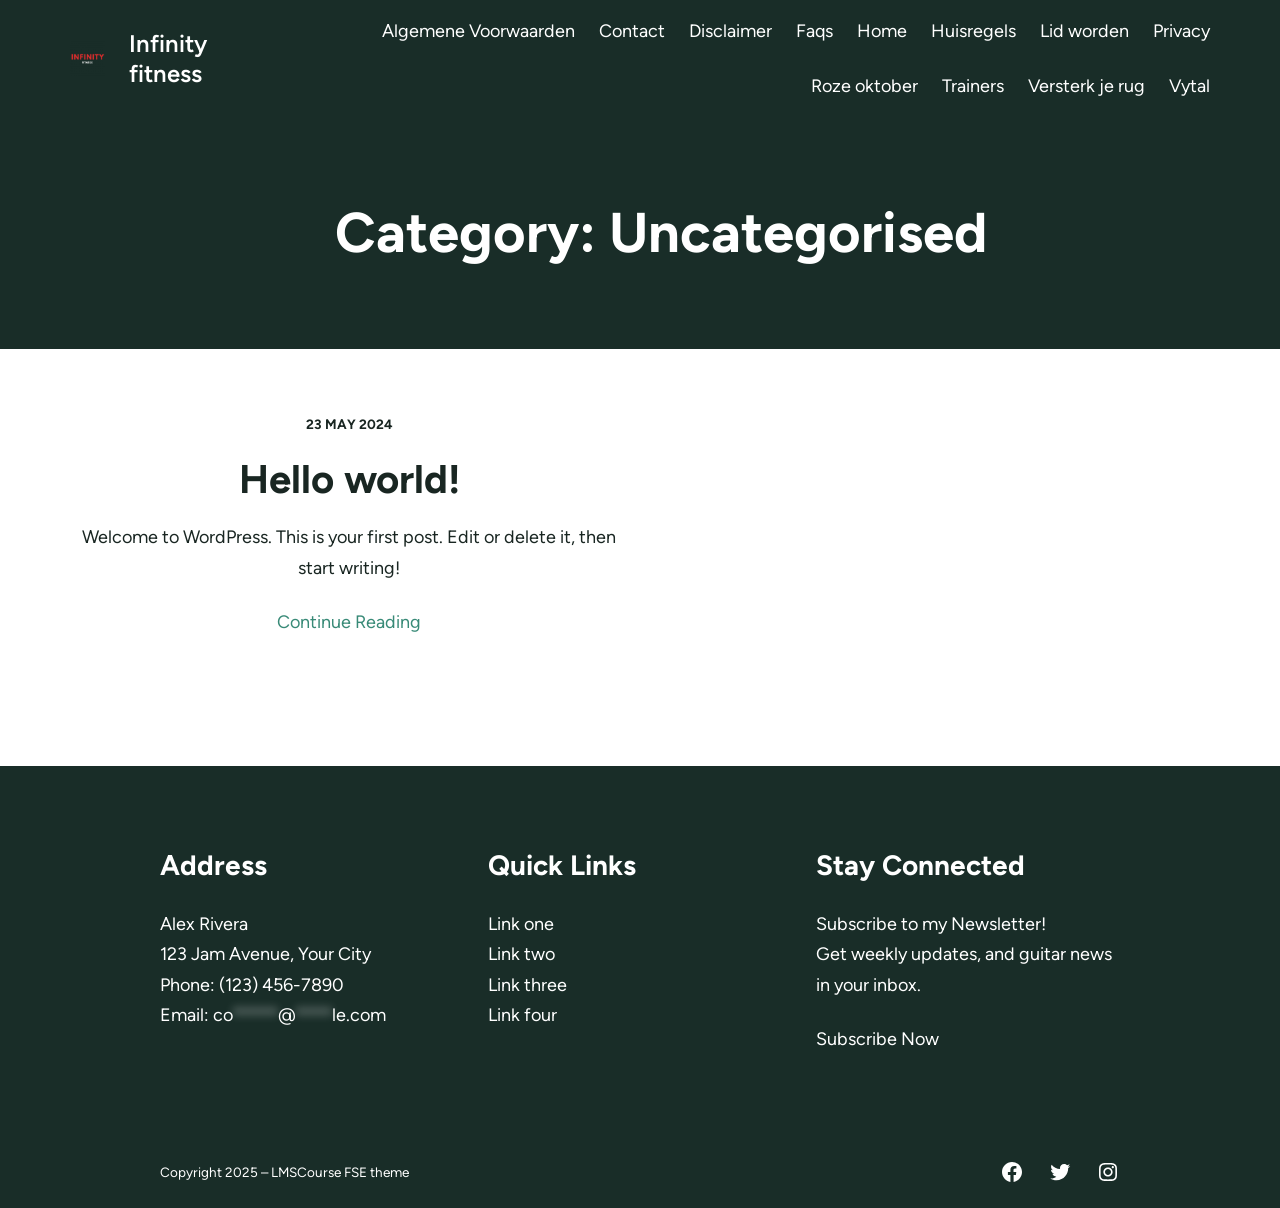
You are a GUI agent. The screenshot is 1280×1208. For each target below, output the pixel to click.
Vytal (1189, 86)
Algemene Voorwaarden (478, 31)
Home (882, 31)
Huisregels (973, 31)
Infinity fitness (168, 58)
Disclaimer (730, 31)
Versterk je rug (1086, 86)
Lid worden (1084, 31)
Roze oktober (864, 86)
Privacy (1181, 31)
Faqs (814, 31)
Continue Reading (349, 622)
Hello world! (349, 479)
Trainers (973, 86)
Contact (632, 31)
